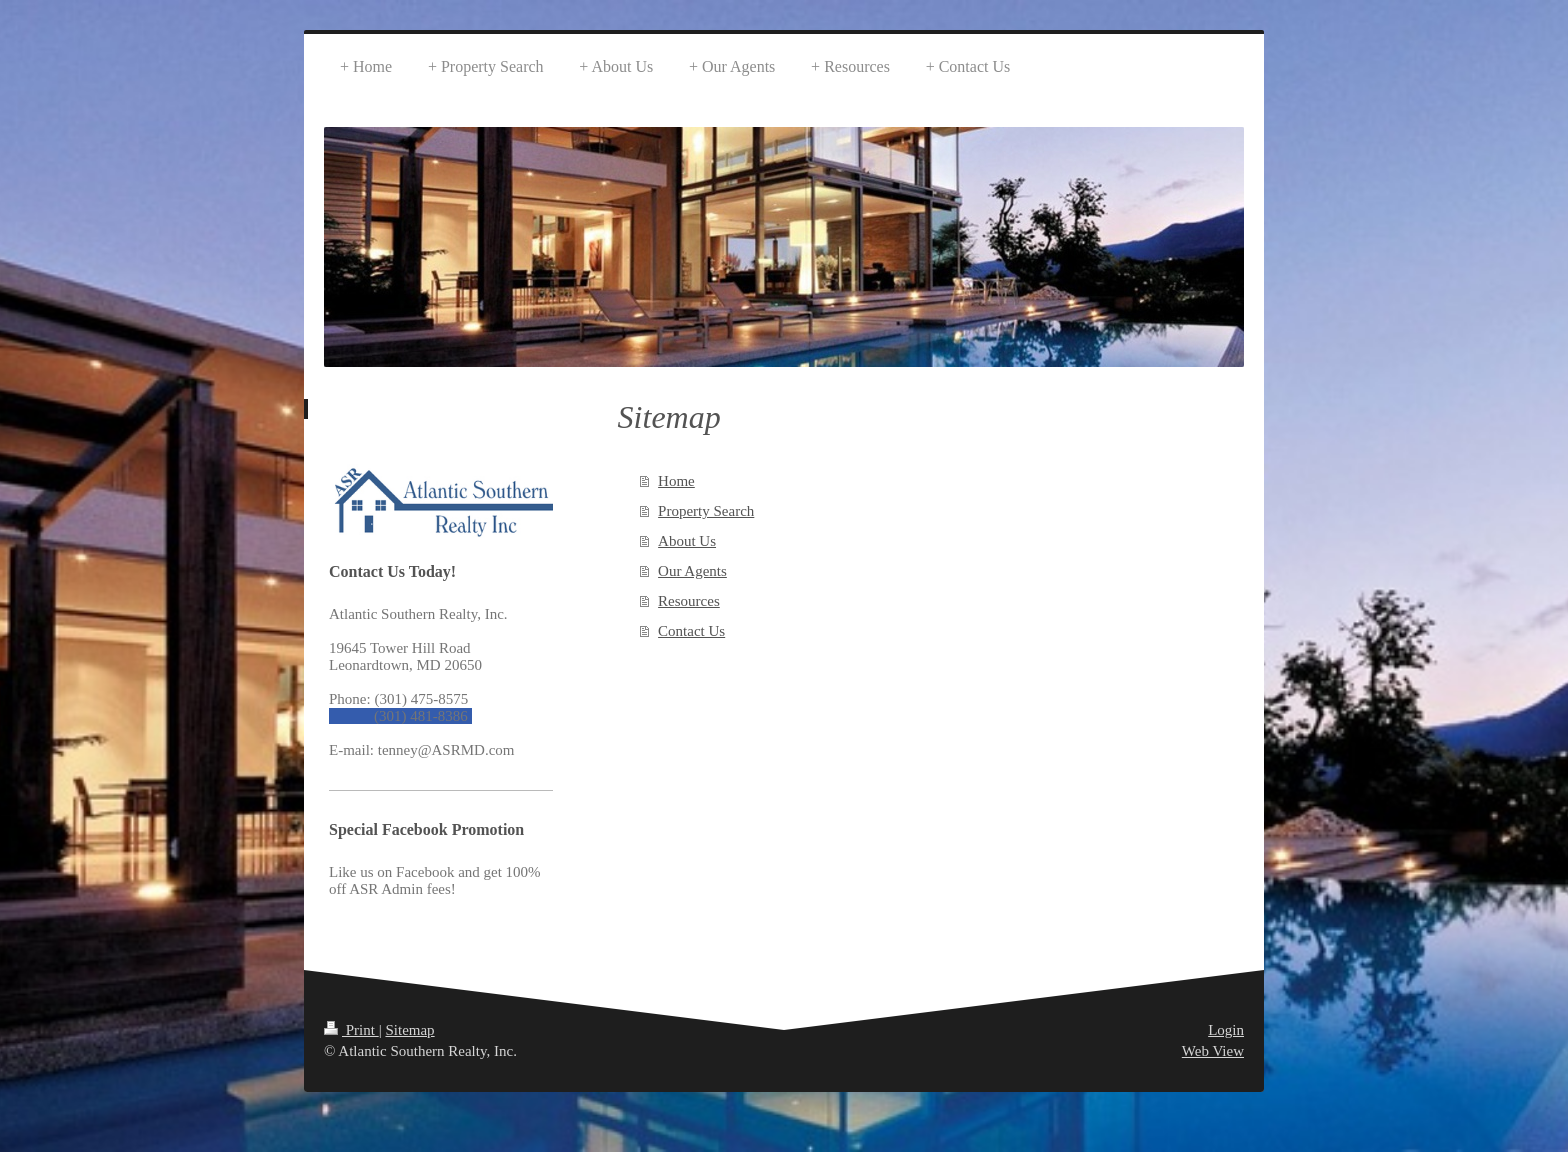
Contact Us (691, 631)
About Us (687, 541)
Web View (1213, 1051)
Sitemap (409, 1030)
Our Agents (692, 571)
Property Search (706, 511)
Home (676, 481)
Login (1226, 1030)
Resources (689, 601)
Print (351, 1030)
